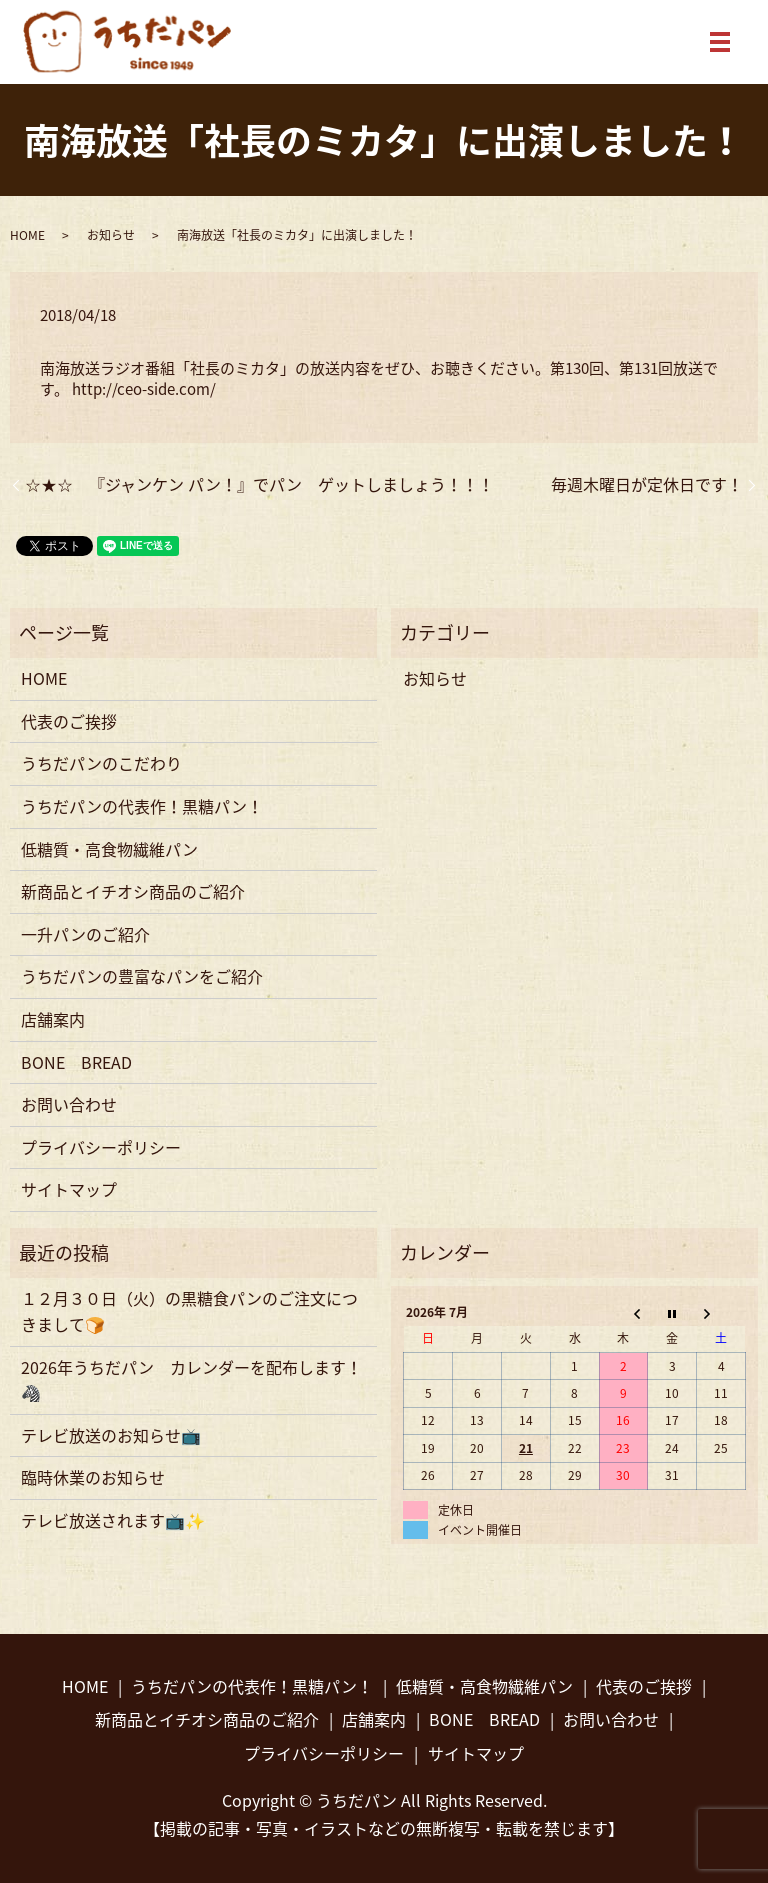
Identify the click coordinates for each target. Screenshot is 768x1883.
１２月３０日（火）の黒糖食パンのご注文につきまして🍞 (189, 1311)
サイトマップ (69, 1189)
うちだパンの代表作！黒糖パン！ (142, 806)
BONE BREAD (76, 1062)
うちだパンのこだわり (101, 763)
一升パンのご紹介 (85, 934)
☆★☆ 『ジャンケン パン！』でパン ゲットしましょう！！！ (259, 484)
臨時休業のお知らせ (93, 1477)
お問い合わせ (69, 1104)
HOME (27, 235)
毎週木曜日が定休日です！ (647, 484)
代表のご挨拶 (69, 721)
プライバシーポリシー (101, 1147)
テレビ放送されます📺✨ (113, 1520)
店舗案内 (53, 1019)
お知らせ (111, 235)
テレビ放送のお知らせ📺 (111, 1435)
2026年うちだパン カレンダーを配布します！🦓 (191, 1380)
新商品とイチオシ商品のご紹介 (133, 891)
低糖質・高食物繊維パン (109, 849)
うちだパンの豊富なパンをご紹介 (142, 976)
